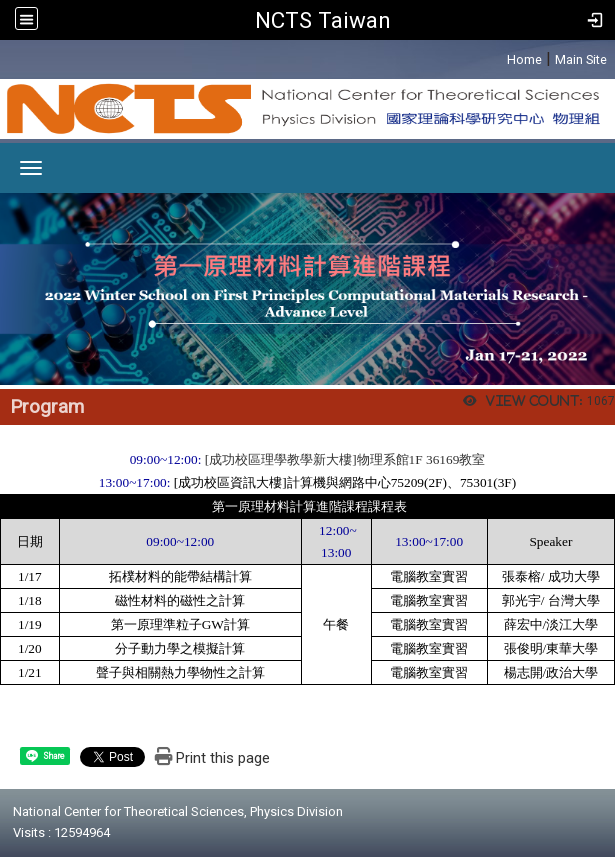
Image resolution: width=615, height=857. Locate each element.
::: (496, 56)
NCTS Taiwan (323, 20)
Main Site (581, 59)
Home (524, 59)
